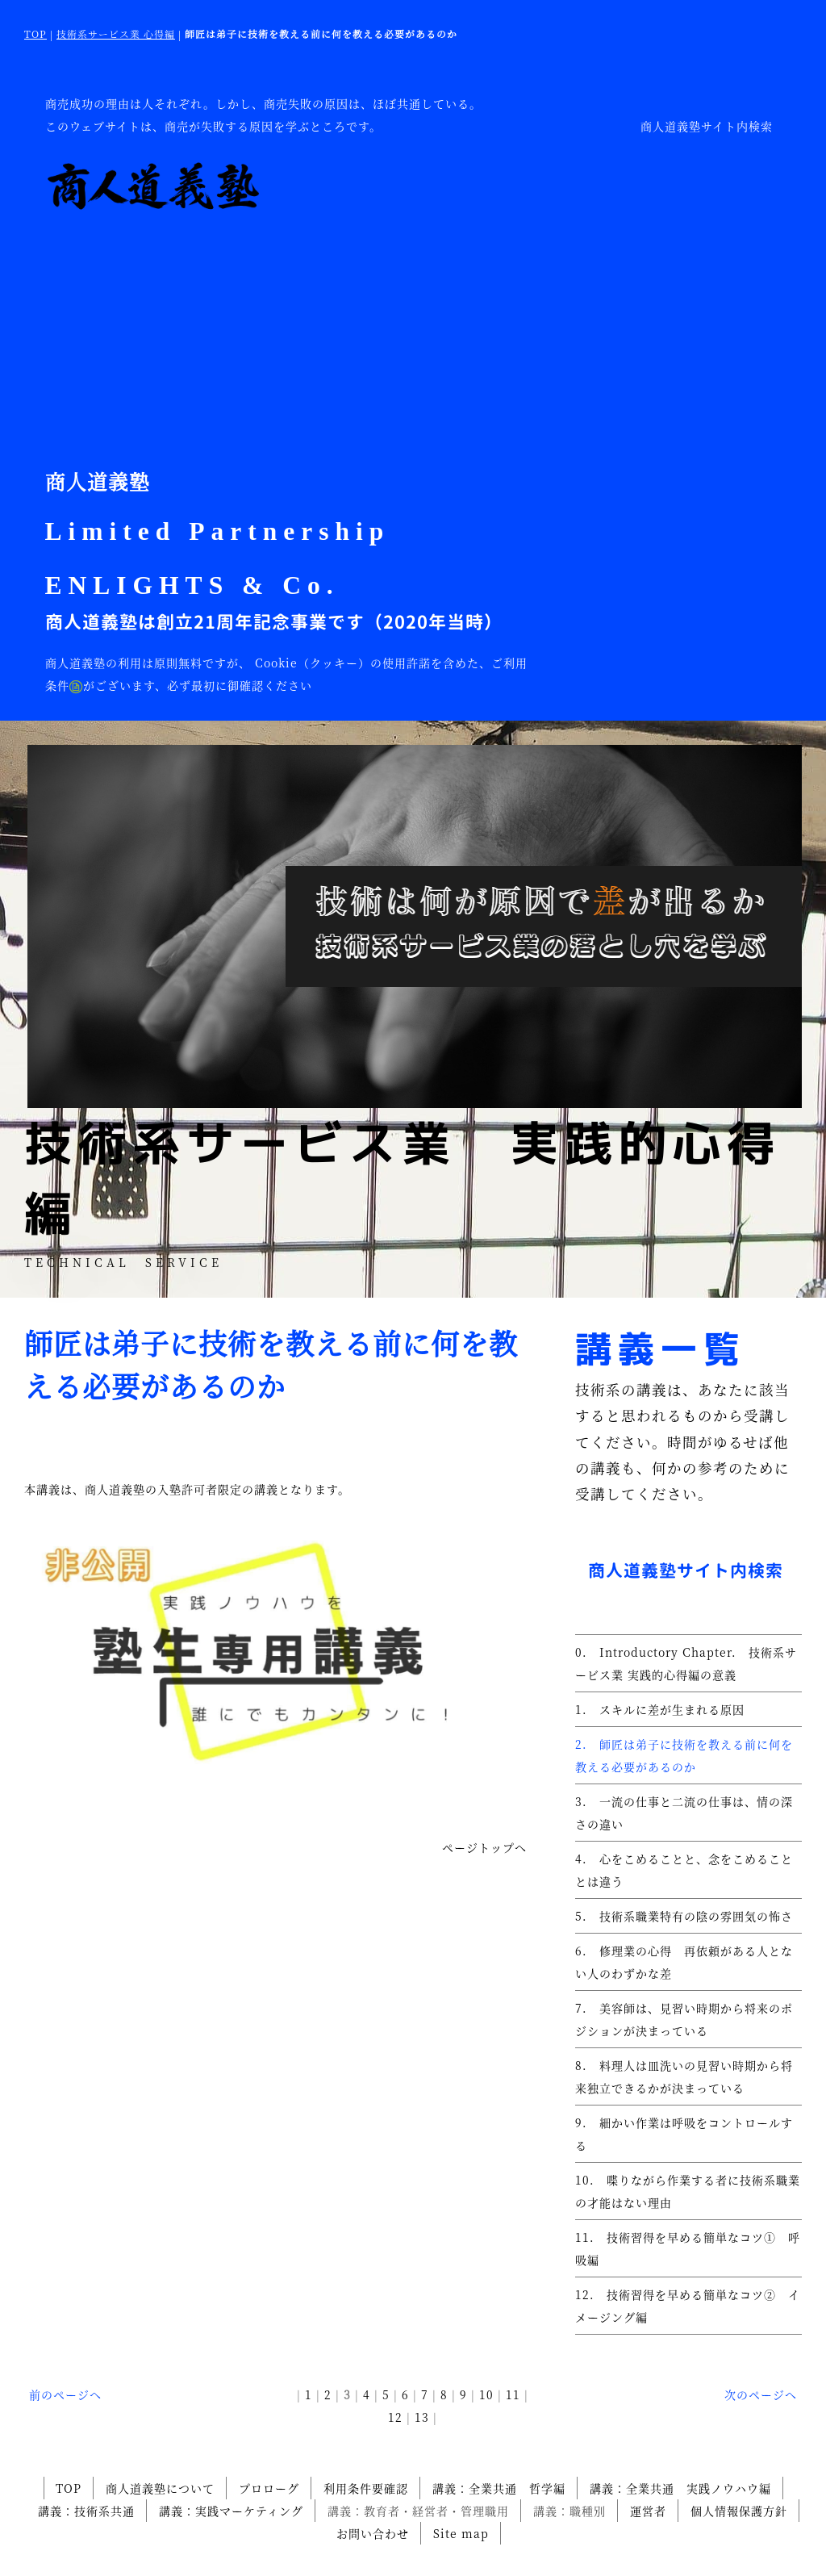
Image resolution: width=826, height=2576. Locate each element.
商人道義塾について (160, 2488)
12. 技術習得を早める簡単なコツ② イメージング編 (687, 2305)
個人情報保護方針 (738, 2511)
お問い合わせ (372, 2533)
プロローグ (269, 2488)
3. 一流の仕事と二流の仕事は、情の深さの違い (684, 1812)
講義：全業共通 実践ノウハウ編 (680, 2488)
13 (422, 2417)
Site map (461, 2533)
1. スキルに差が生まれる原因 (660, 1709)
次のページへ (760, 2394)
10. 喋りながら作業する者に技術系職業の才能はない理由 (687, 2191)
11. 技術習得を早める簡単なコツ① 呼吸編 (687, 2248)
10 (486, 2394)
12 (395, 2417)
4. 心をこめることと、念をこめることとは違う (684, 1869)
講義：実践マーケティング (231, 2511)
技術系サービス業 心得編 (115, 33)
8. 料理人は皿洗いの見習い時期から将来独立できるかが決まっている (684, 2076)
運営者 (648, 2511)
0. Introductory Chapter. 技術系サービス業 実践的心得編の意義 (686, 1663)
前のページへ (65, 2394)
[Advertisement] (286, 336)
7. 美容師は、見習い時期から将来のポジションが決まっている (684, 2019)
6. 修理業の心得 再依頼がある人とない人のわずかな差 (684, 1961)
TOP (35, 33)
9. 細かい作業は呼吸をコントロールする (684, 2133)
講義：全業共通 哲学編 (498, 2488)
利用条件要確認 (365, 2488)
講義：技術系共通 (86, 2511)
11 (513, 2394)
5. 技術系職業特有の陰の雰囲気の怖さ (684, 1916)
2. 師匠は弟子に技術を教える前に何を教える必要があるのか (684, 1755)
